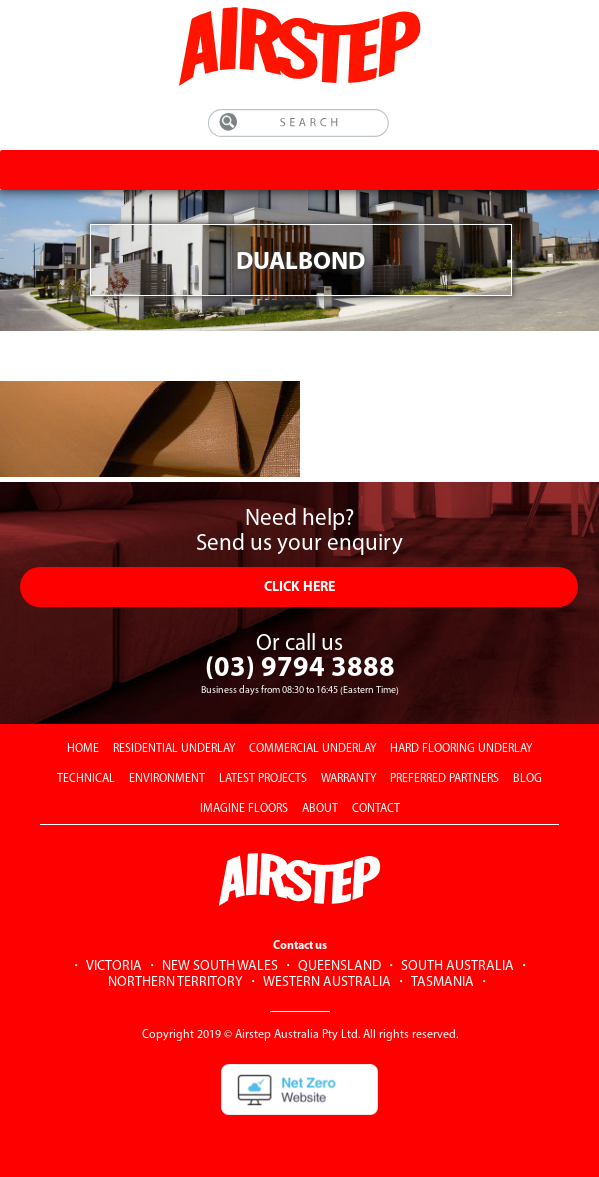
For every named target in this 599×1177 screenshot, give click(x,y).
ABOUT (320, 809)
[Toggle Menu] (576, 169)
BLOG (527, 779)
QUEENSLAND (339, 966)
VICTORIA (114, 966)
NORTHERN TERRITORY (175, 982)
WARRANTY (348, 779)
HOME (83, 749)
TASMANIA (442, 982)
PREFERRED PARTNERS (444, 779)
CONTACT (376, 809)
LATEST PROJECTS (263, 779)
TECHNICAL (86, 779)
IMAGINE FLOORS (244, 809)
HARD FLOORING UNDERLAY (461, 749)
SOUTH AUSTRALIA (457, 966)
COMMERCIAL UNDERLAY (312, 749)
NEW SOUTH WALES (220, 966)
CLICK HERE (299, 587)
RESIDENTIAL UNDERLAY (174, 749)
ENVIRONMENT (167, 779)
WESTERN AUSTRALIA (327, 982)
